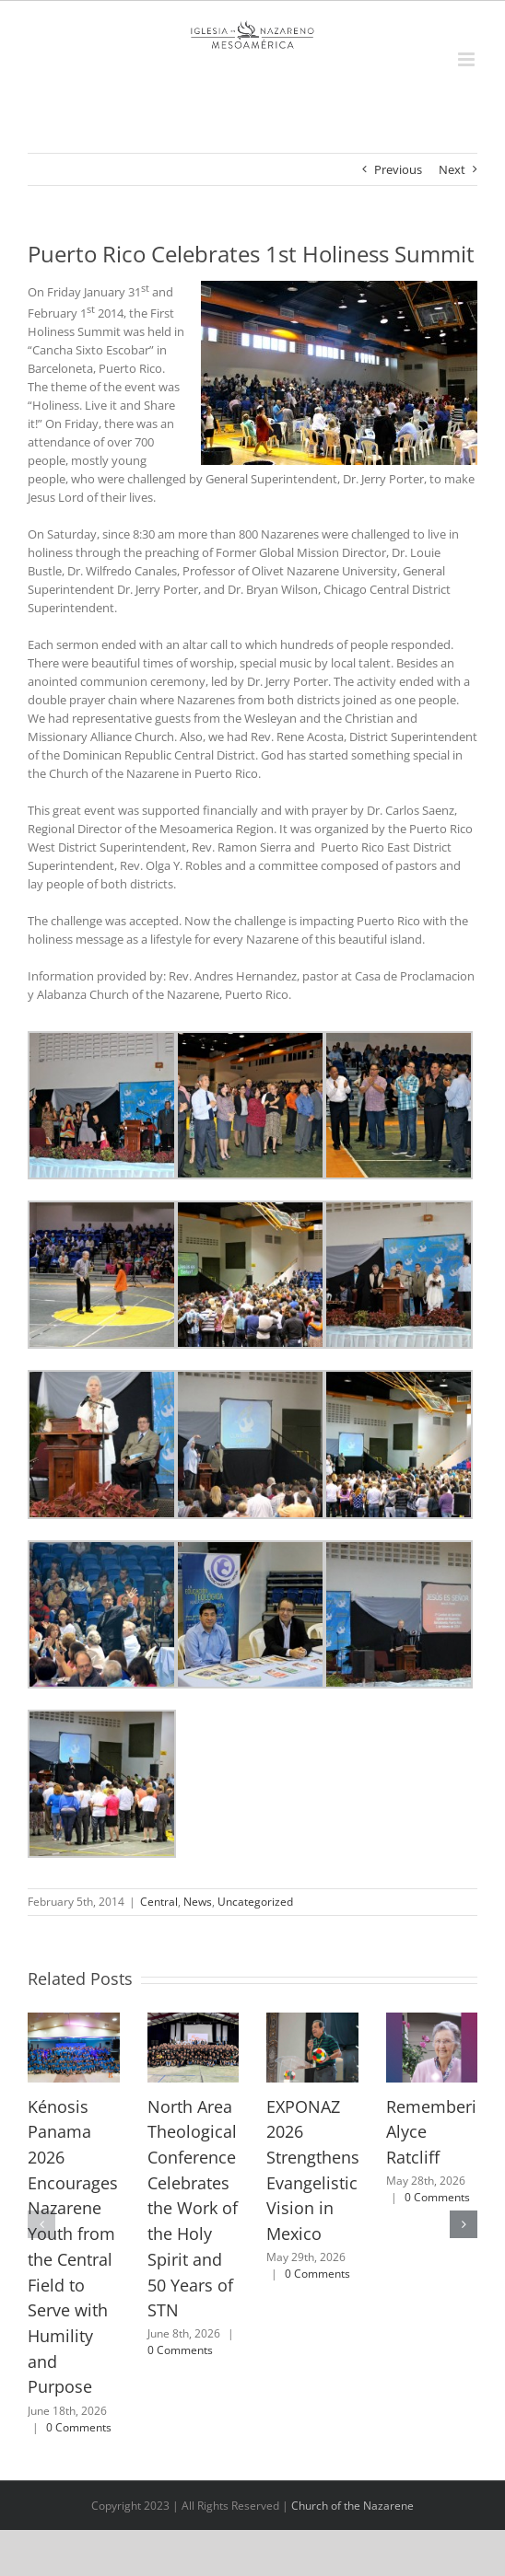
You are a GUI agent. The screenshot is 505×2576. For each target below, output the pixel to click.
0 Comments (79, 2427)
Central (159, 1901)
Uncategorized (255, 1901)
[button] (41, 2224)
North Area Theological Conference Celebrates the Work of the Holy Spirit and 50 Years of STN (192, 2208)
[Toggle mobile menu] (467, 59)
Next (452, 169)
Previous (398, 169)
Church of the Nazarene (352, 2505)
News (197, 1901)
